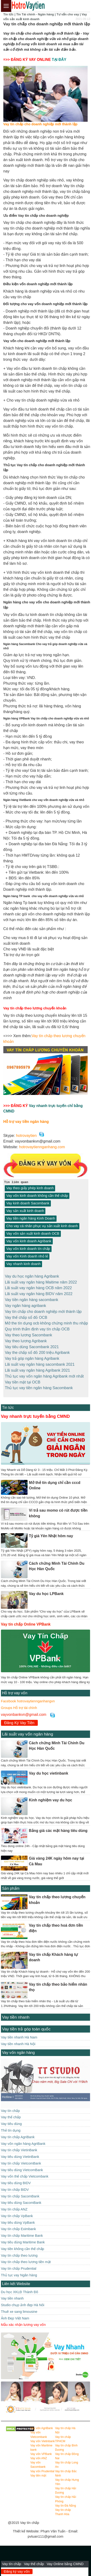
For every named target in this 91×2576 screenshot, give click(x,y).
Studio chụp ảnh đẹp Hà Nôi (22, 2302)
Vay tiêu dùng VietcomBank (22, 2167)
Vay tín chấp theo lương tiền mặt (26, 2259)
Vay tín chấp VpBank (17, 2213)
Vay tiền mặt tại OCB (22, 1379)
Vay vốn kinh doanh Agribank (28, 1241)
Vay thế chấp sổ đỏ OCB (26, 1316)
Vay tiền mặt (38, 2472)
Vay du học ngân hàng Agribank (32, 1276)
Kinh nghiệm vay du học (50, 1797)
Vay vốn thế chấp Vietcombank (24, 2173)
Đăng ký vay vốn (17, 2571)
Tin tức (8, 1404)
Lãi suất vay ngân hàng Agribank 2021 (37, 1367)
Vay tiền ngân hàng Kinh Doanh (30, 1218)
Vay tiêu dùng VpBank (18, 2219)
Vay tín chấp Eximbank (18, 2226)
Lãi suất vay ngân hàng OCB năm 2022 (38, 1287)
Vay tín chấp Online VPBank (26, 1621)
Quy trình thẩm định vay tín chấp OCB (37, 1327)
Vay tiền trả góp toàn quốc (26, 2026)
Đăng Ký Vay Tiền (19, 1720)
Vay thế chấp (34, 2564)
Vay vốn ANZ (38, 2455)
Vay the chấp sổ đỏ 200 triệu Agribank (37, 1350)
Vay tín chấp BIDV (15, 2186)
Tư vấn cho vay (68, 14)
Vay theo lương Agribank (26, 1339)
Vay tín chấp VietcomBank (21, 2160)
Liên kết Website (16, 2280)
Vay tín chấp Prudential (18, 2265)
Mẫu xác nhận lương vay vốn (23, 2321)
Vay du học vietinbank (48, 1770)
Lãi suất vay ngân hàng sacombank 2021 (40, 1362)
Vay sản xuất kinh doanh (25, 1211)
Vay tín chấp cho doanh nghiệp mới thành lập (40, 124)
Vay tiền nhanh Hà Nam (19, 2034)
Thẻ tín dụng (10, 2127)
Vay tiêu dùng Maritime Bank (23, 2239)
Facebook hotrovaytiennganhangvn (28, 1698)
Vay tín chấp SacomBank (20, 2193)
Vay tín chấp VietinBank (19, 2147)
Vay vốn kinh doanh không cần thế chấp (37, 1196)
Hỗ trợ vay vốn (14, 1690)
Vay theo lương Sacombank (28, 1333)
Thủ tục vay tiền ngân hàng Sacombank (39, 1385)
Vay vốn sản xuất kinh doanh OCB (32, 1233)
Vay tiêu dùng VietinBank (20, 2154)
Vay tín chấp (12, 2564)
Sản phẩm (10, 1885)
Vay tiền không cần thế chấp (22, 2245)
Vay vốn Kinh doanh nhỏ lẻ (27, 1256)
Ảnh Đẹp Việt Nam (15, 2315)
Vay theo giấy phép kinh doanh (30, 1188)
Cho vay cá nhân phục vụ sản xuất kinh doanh (42, 1226)
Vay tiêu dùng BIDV (16, 2180)
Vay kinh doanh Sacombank (27, 1203)
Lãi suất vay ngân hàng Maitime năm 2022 (41, 1282)
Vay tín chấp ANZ (14, 2206)
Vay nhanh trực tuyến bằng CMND (35, 1413)
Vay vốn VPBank (41, 2451)
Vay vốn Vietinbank (42, 2438)
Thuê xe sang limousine (19, 2308)
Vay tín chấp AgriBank (18, 2134)
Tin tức (8, 14)
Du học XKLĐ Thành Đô (19, 2289)
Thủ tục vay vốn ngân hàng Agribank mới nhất (44, 1373)
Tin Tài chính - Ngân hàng (35, 14)
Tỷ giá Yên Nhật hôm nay (51, 1533)
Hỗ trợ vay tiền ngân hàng (26, 1122)
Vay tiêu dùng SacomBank (21, 2199)
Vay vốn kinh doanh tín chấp (28, 1249)
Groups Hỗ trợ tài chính (19, 1704)
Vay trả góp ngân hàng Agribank (32, 1356)
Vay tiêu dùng (11, 2121)
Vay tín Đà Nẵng (65, 2502)
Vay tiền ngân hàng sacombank (31, 1299)
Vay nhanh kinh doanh (23, 1264)
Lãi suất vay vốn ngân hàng (27, 1731)
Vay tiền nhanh (15, 2014)
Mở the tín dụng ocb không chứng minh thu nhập (46, 1322)
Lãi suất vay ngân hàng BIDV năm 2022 (38, 1293)
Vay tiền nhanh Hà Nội (18, 2041)
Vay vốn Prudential (42, 2468)
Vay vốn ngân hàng (18, 2049)
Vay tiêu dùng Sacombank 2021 (32, 1345)
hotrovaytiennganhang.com (42, 1147)
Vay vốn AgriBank (41, 2425)
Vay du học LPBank (46, 1591)
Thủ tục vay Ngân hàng (19, 2272)
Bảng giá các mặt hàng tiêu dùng (58, 1827)
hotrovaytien (26, 1136)
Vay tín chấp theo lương (19, 2252)
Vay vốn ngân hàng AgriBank (23, 2140)
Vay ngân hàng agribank (25, 1304)
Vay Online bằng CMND (66, 2564)
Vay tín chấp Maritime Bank (22, 2232)
